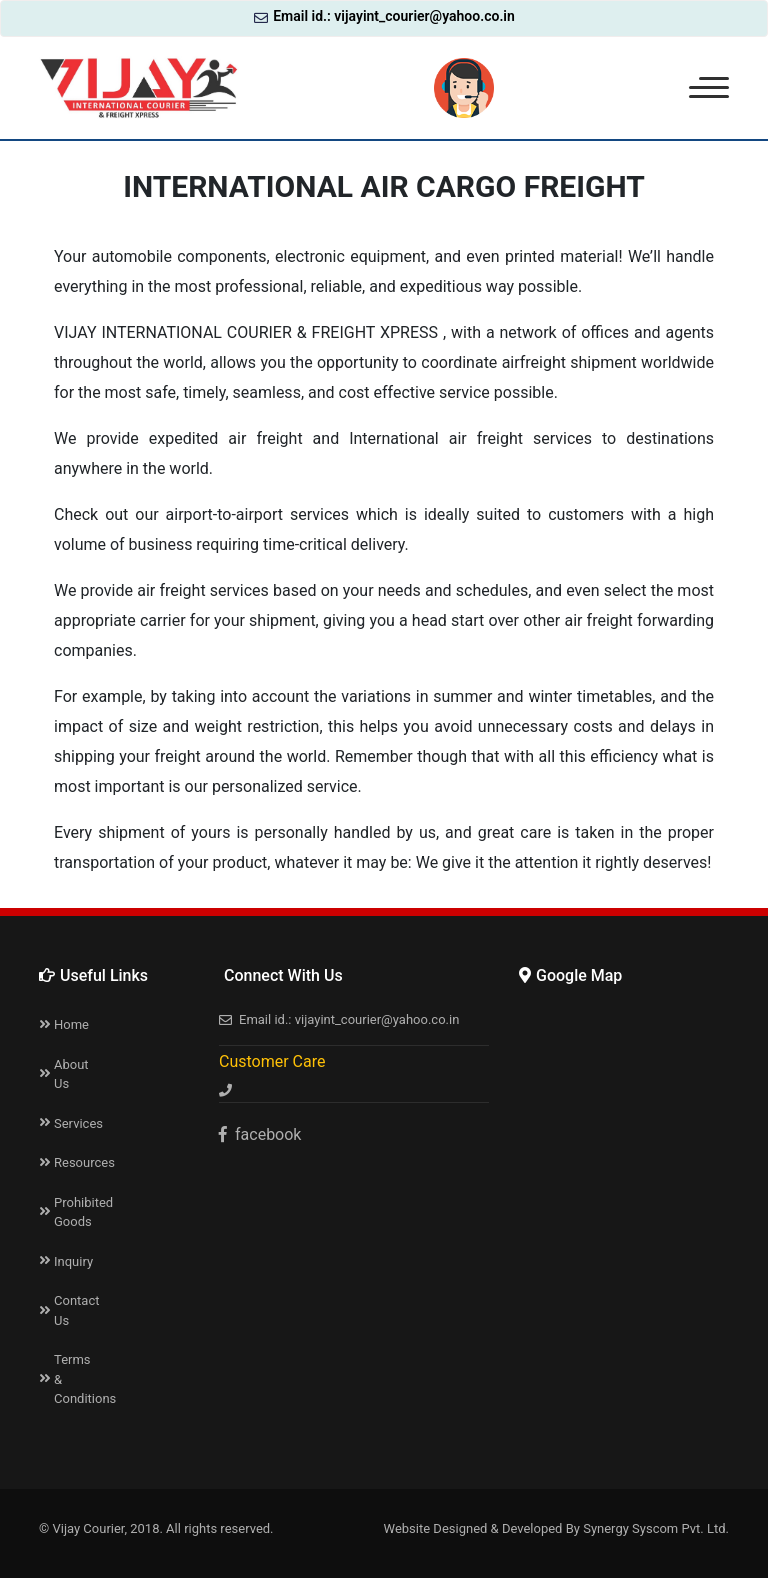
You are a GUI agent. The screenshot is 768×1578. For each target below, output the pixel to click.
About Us (71, 1074)
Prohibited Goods (76, 1212)
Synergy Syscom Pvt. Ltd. (656, 1528)
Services (76, 1123)
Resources (76, 1162)
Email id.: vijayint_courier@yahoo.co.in (384, 16)
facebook (260, 1134)
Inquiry (73, 1261)
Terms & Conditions (76, 1379)
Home (71, 1024)
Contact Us (76, 1310)
